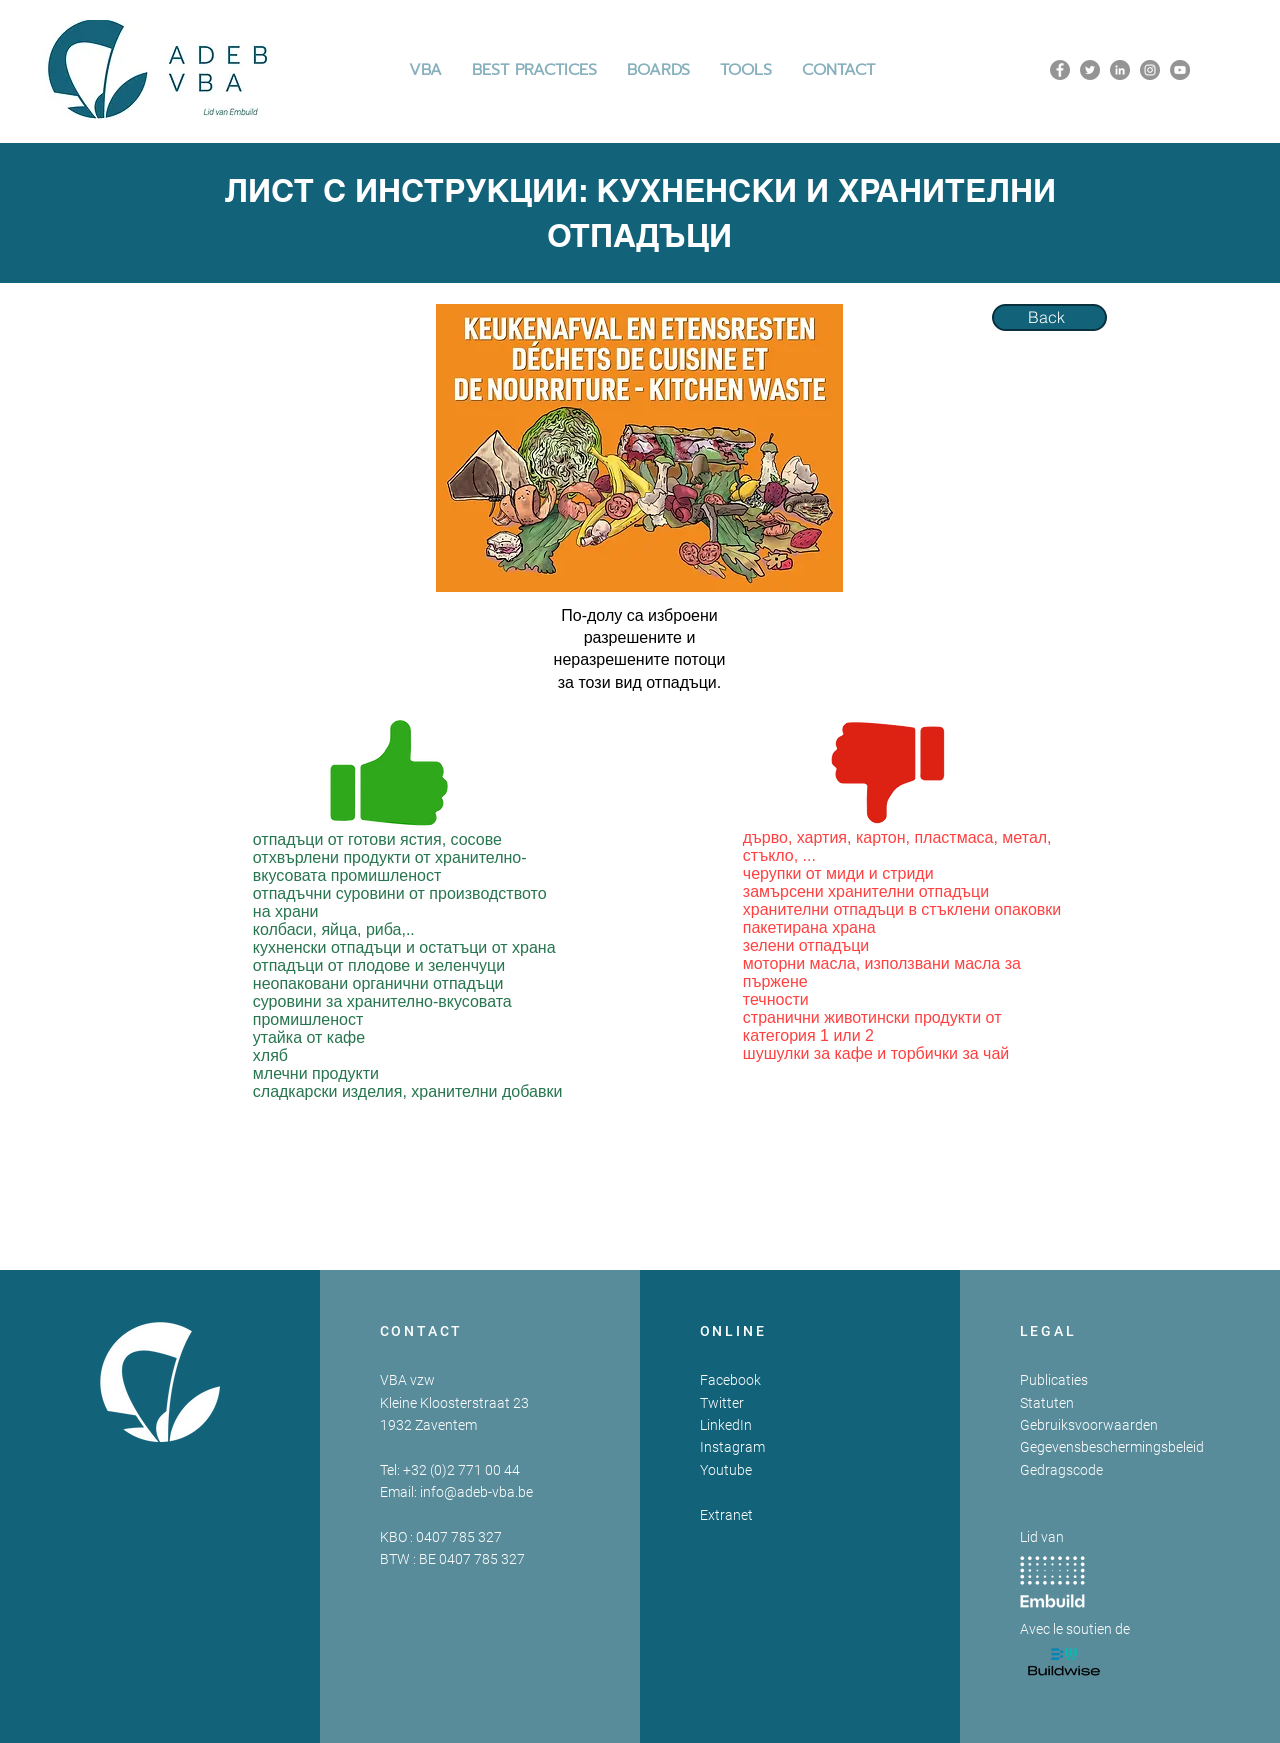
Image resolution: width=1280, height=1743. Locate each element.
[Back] (1049, 317)
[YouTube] (1180, 70)
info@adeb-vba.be (476, 1492)
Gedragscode (1061, 1470)
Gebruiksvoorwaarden (1089, 1425)
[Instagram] (1150, 70)
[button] (534, 70)
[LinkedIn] (1120, 70)
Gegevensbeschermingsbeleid (1112, 1447)
